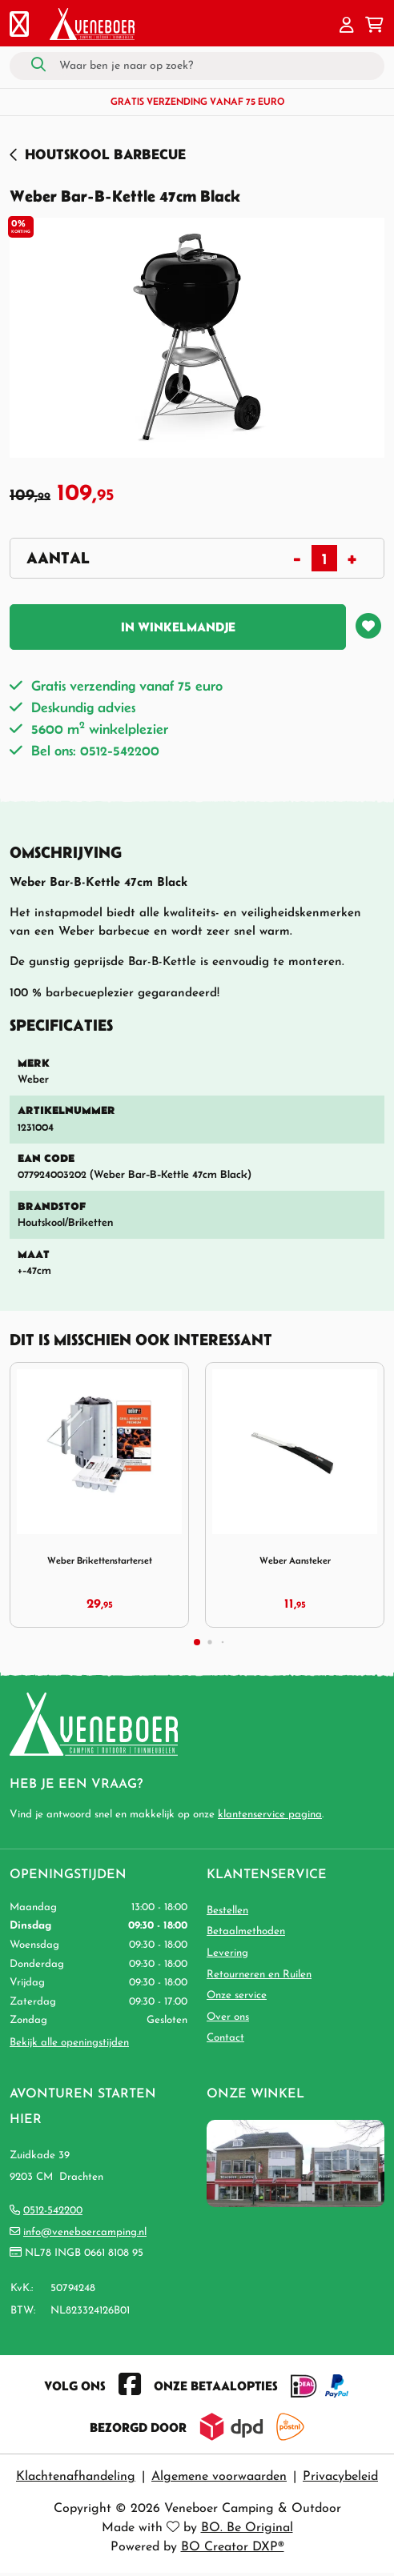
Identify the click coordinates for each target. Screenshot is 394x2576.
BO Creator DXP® (232, 2547)
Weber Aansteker (295, 1560)
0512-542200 (52, 2210)
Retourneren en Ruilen (259, 1974)
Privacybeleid (340, 2476)
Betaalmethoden (246, 1931)
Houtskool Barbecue (105, 154)
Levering (227, 1953)
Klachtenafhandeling (75, 2476)
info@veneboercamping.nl (85, 2232)
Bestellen (227, 1910)
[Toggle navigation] (19, 26)
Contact (225, 2038)
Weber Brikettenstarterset (99, 1560)
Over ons (228, 2017)
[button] (347, 26)
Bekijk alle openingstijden (69, 2042)
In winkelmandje (178, 626)
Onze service (237, 1995)
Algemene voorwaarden (219, 2476)
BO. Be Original (247, 2528)
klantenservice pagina (270, 1814)
